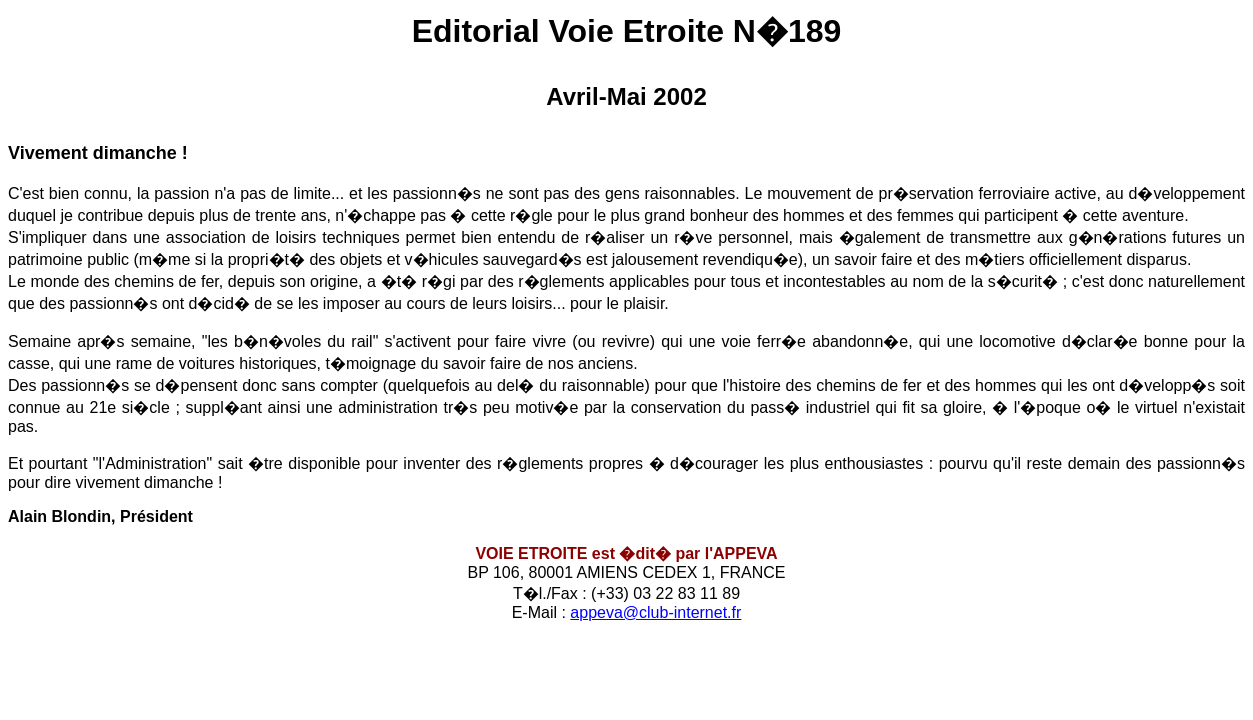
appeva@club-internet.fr (655, 612)
